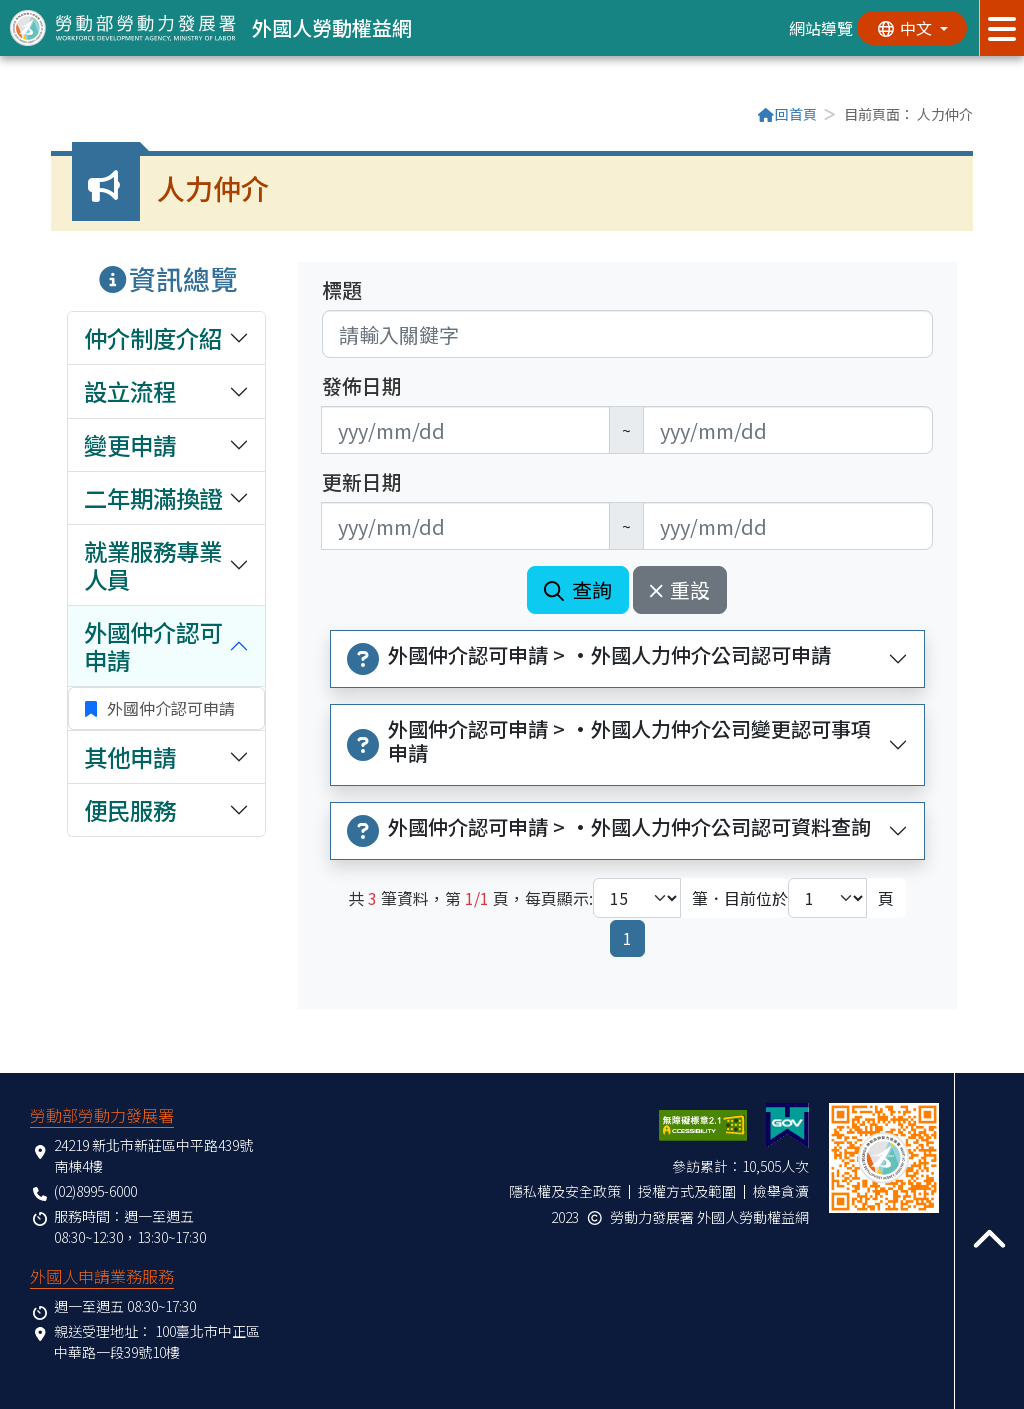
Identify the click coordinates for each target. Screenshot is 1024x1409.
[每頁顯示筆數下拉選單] (637, 898)
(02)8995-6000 (95, 1191)
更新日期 (362, 482)
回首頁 (787, 114)
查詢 (578, 589)
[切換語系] (912, 28)
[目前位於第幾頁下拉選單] (827, 898)
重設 (680, 589)
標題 (342, 290)
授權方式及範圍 (687, 1191)
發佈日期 (362, 386)
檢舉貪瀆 (781, 1191)
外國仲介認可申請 (169, 708)
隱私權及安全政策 (565, 1191)
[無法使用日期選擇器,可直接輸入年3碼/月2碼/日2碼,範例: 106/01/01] (466, 430)
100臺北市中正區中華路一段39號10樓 (157, 1341)
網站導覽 (821, 28)
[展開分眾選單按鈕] (1001, 28)
